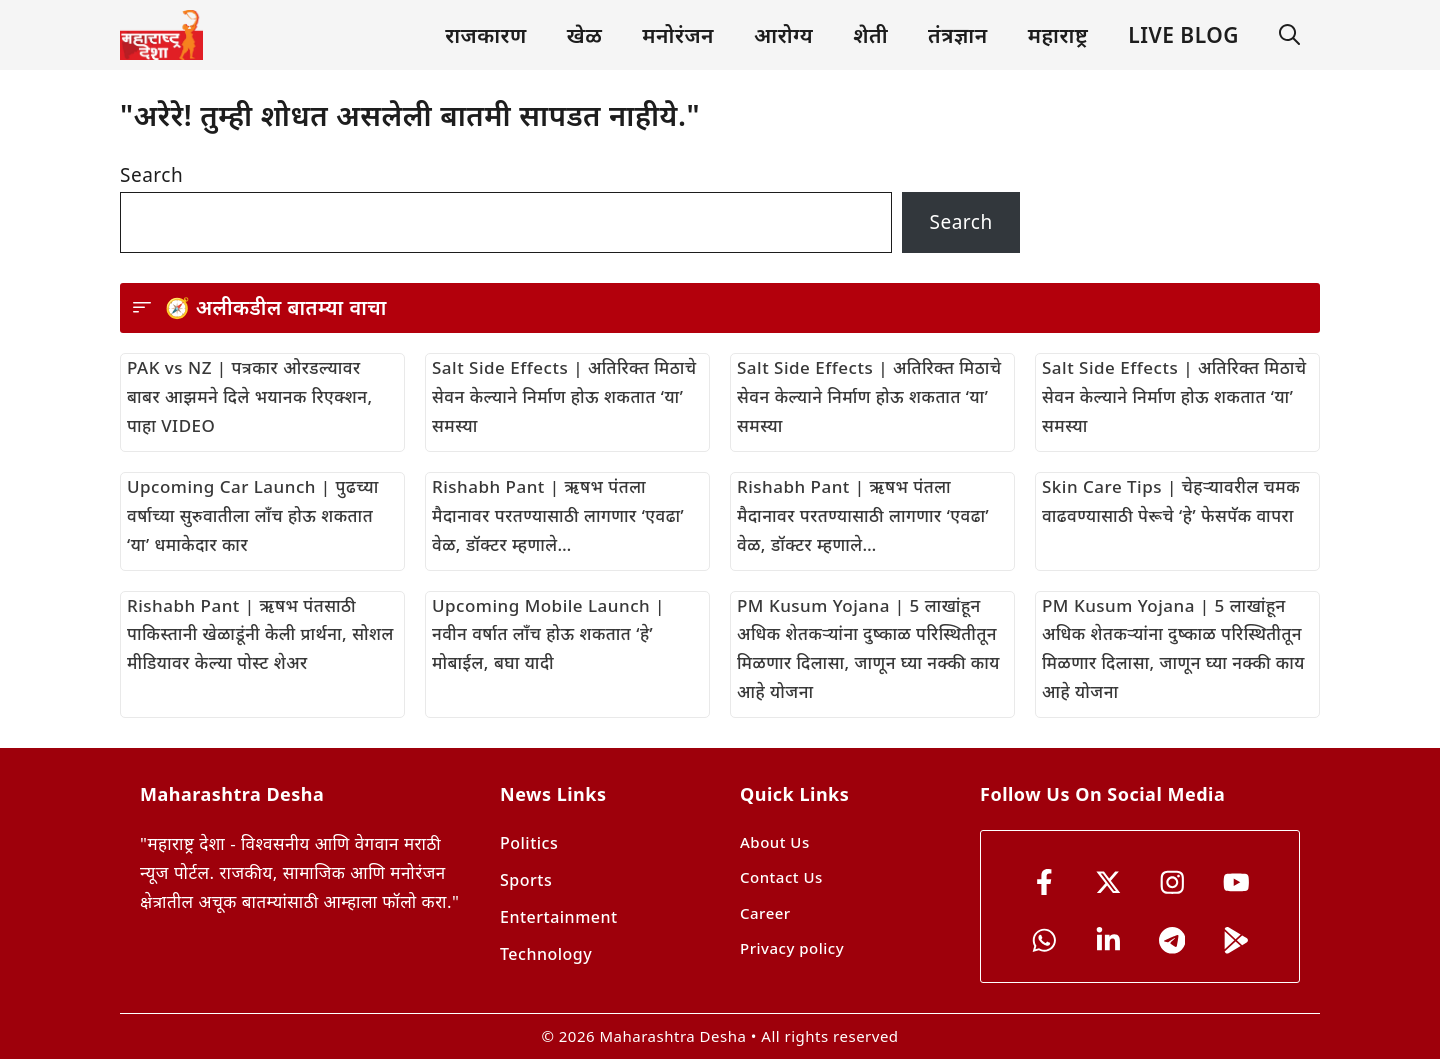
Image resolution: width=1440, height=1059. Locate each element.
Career (765, 913)
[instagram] (1172, 882)
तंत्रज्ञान (958, 35)
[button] (1289, 35)
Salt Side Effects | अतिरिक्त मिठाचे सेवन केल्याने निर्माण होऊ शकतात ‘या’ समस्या (564, 396)
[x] (1108, 882)
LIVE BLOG (1183, 35)
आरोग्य (783, 35)
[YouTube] (1236, 882)
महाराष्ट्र (1058, 35)
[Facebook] (1044, 882)
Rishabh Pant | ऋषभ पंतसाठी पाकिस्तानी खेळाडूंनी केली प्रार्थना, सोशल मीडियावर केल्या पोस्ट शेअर (260, 634)
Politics (529, 843)
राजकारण (486, 35)
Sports (526, 880)
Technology (546, 954)
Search (151, 175)
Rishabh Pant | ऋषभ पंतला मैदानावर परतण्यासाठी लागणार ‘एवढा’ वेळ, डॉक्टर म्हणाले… (558, 515)
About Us (775, 842)
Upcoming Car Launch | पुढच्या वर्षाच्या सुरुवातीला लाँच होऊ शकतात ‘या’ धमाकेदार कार (253, 515)
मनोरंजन (678, 35)
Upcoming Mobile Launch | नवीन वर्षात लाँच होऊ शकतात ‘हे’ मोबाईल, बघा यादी (548, 634)
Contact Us (781, 877)
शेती (870, 35)
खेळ (585, 35)
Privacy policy (792, 948)
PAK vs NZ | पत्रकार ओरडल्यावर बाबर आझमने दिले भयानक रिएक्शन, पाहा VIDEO (250, 396)
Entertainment (559, 917)
